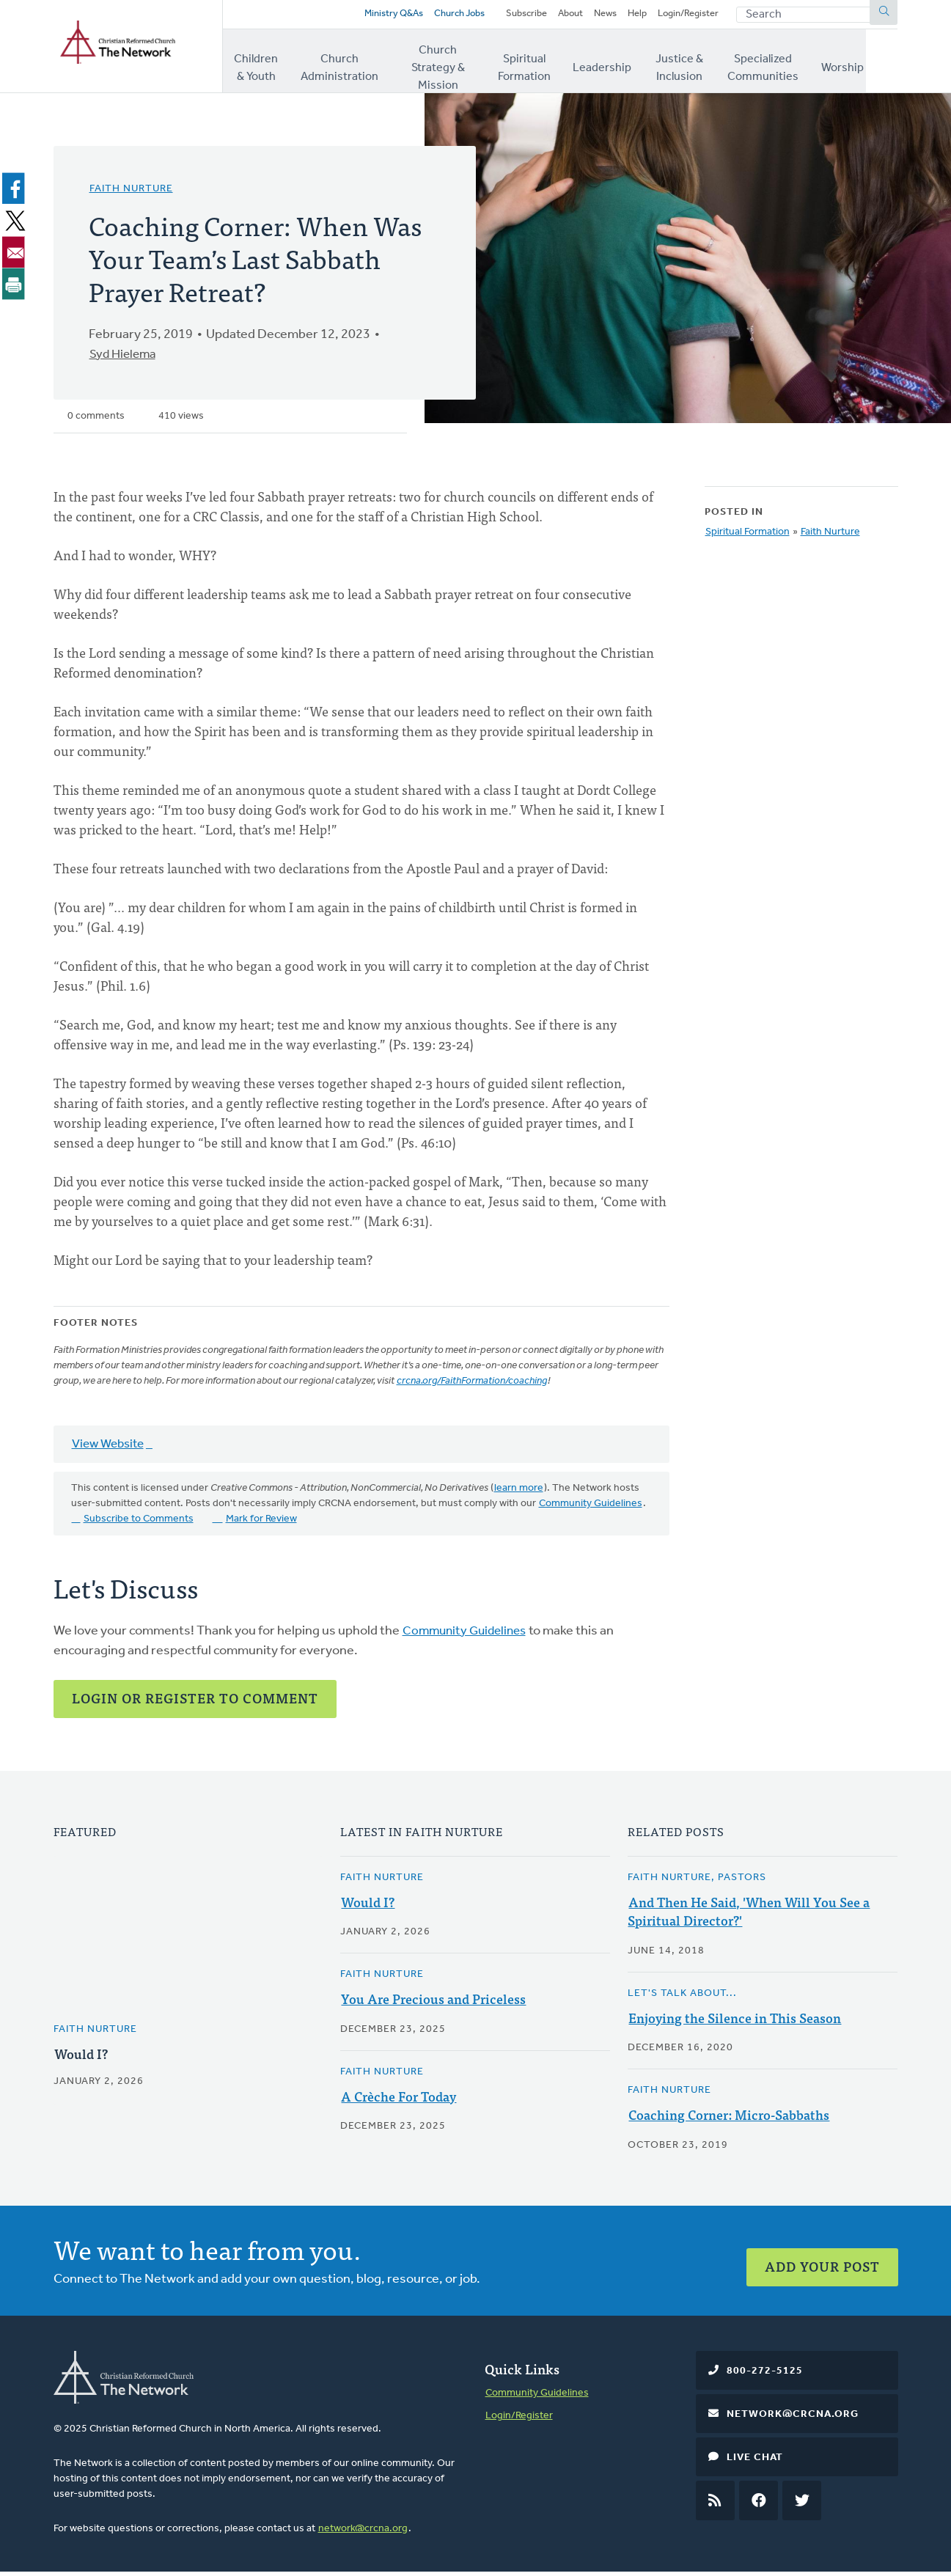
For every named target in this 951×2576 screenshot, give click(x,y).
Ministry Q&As (361, 16)
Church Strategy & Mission (447, 65)
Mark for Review (261, 1523)
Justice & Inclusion (700, 65)
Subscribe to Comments (139, 1523)
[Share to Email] (16, 256)
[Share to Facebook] (16, 193)
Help (629, 16)
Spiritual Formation (542, 65)
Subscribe (509, 16)
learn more (518, 1492)
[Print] (16, 287)
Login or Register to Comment (195, 1702)
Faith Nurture (131, 193)
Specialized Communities (793, 65)
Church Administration (345, 65)
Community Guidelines (590, 1507)
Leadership (621, 65)
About (557, 16)
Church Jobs (433, 16)
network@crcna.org (363, 2532)
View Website (110, 1449)
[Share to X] (16, 224)
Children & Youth (260, 65)
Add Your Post (822, 2264)
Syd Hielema (124, 359)
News (595, 16)
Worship (876, 65)
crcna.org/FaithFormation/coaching (472, 1385)
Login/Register (685, 16)
